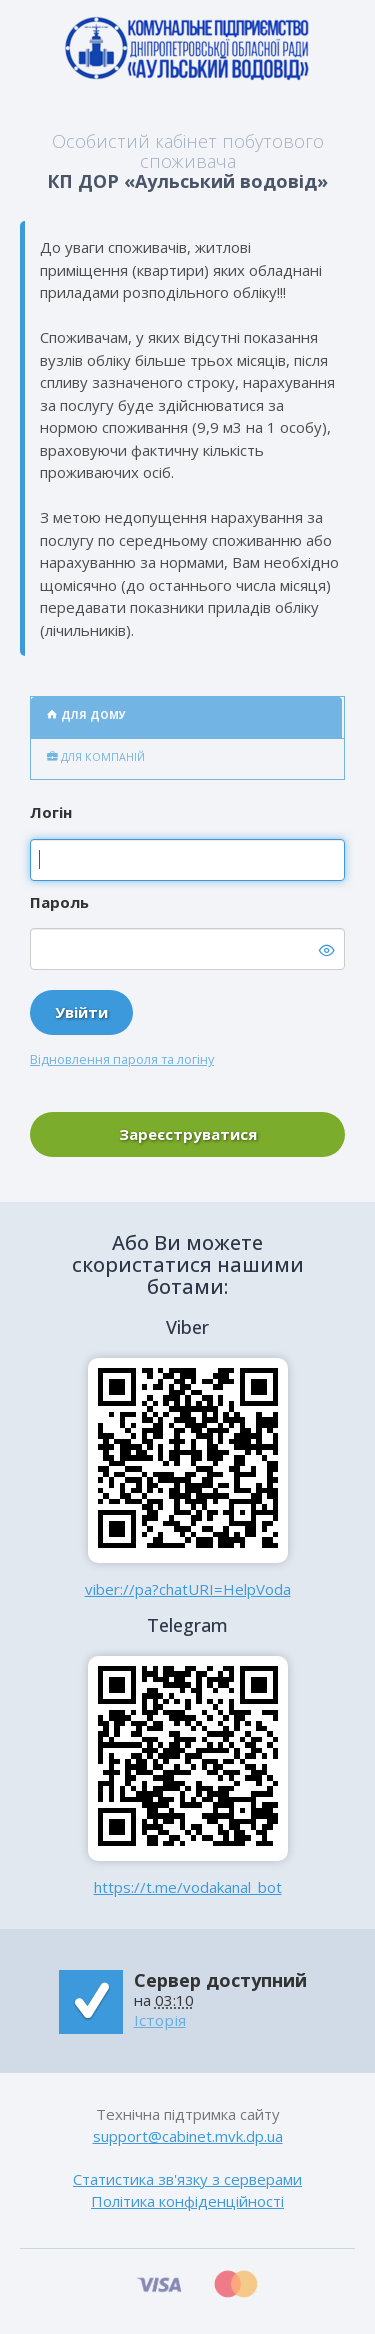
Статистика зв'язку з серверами (187, 2179)
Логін (51, 812)
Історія (160, 2020)
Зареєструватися (188, 1134)
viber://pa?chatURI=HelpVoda (188, 1589)
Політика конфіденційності (187, 2201)
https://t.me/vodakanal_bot (188, 1887)
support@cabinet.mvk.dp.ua (188, 2136)
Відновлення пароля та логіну (122, 1059)
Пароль (59, 902)
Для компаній (96, 757)
